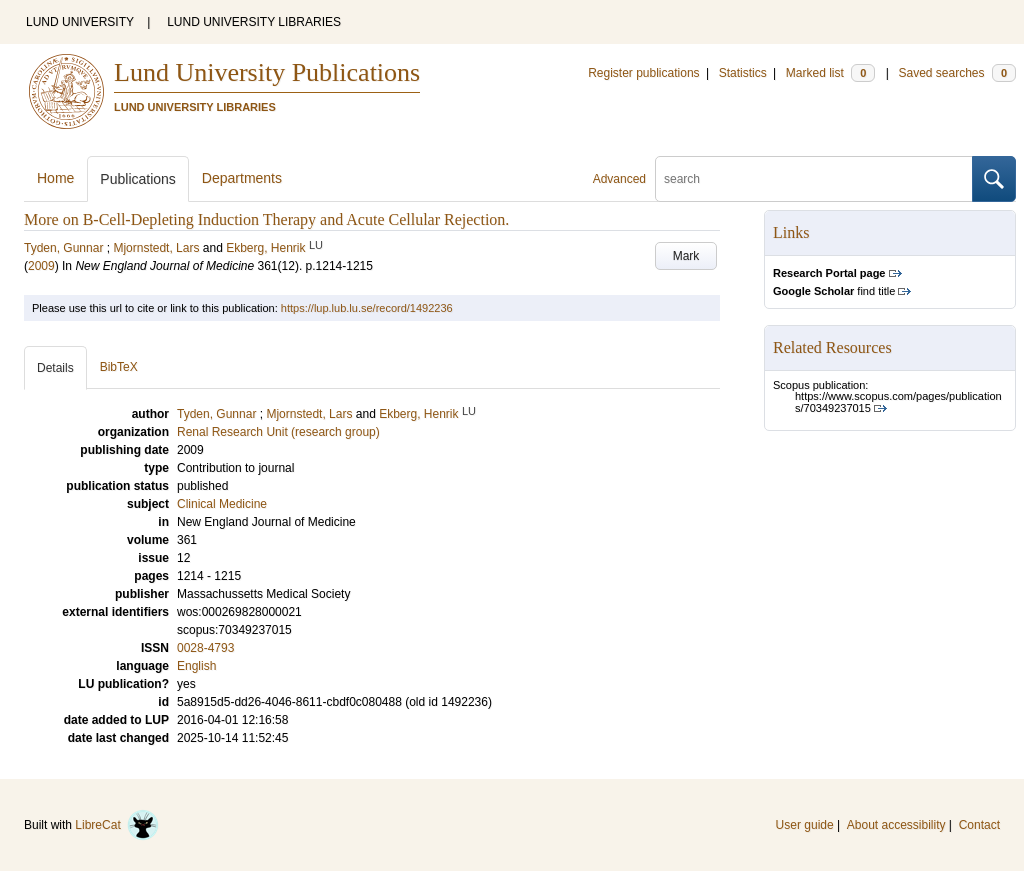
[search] (814, 179)
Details (55, 368)
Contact (979, 825)
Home (55, 178)
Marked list (830, 73)
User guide (805, 825)
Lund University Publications (267, 72)
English (196, 666)
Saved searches (957, 73)
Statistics (743, 73)
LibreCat (117, 825)
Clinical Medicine (222, 504)
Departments (242, 178)
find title (834, 291)
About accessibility (896, 825)
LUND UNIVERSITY (80, 22)
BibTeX (119, 367)
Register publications (643, 73)
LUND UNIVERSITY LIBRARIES (254, 22)
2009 (41, 266)
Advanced (619, 179)
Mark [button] (686, 256)
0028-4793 (205, 648)
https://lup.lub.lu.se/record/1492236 (367, 308)
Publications (138, 179)
